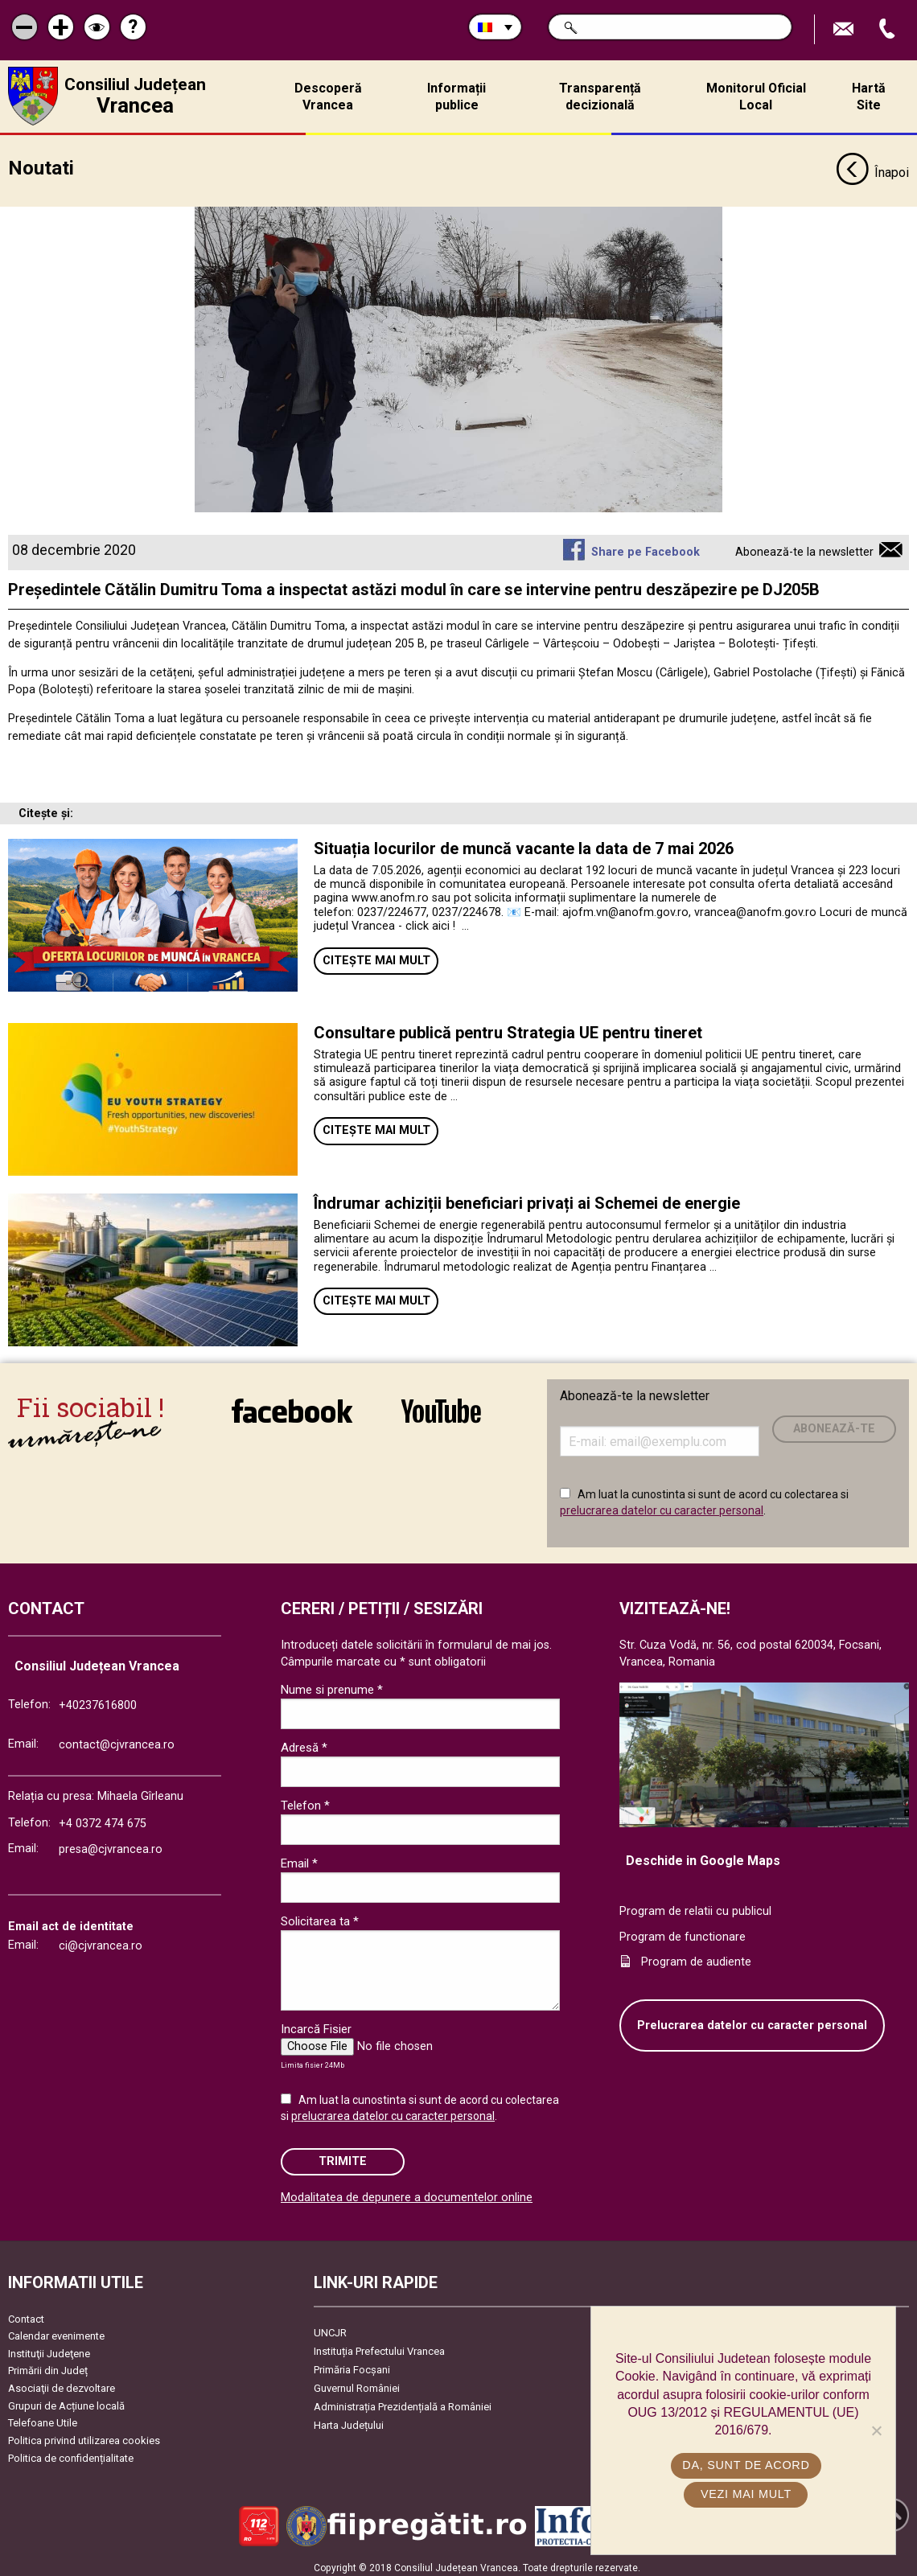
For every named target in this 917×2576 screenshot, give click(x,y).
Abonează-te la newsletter (804, 546)
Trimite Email (845, 29)
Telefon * (305, 1799)
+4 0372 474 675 (102, 1818)
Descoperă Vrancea (328, 96)
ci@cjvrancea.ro (100, 1939)
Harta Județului (349, 2419)
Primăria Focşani (352, 2363)
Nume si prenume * (332, 1683)
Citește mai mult (376, 954)
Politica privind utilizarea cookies (84, 2434)
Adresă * (304, 1741)
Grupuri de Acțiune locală (66, 2399)
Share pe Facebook (645, 546)
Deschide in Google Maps (703, 1854)
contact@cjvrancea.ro (117, 1738)
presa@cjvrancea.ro (110, 1843)
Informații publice (456, 96)
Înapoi (872, 167)
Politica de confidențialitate (71, 2452)
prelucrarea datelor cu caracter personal (661, 1504)
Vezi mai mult (746, 2494)
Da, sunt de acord (747, 2465)
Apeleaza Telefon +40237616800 (889, 29)
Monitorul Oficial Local (756, 96)
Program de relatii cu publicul (695, 1905)
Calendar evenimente (56, 2329)
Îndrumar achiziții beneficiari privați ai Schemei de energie (527, 1196)
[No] (876, 2430)
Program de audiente (696, 1955)
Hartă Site (869, 96)
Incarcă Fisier (316, 2022)
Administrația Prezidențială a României (402, 2400)
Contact (26, 2313)
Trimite (343, 2155)
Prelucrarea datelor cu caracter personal (752, 2019)
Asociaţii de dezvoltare (61, 2382)
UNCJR (330, 2326)
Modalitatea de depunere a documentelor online (407, 2191)
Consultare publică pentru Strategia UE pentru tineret (510, 1026)
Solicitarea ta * (320, 1915)
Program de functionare (682, 1930)
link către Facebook (292, 1404)
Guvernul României (357, 2382)
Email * (299, 1857)
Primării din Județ (48, 2365)
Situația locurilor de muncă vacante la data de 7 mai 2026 (524, 842)
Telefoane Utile (42, 2416)
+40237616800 (98, 1699)
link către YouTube (441, 1404)
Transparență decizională (600, 96)
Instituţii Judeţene (49, 2347)
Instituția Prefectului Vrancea (379, 2345)
